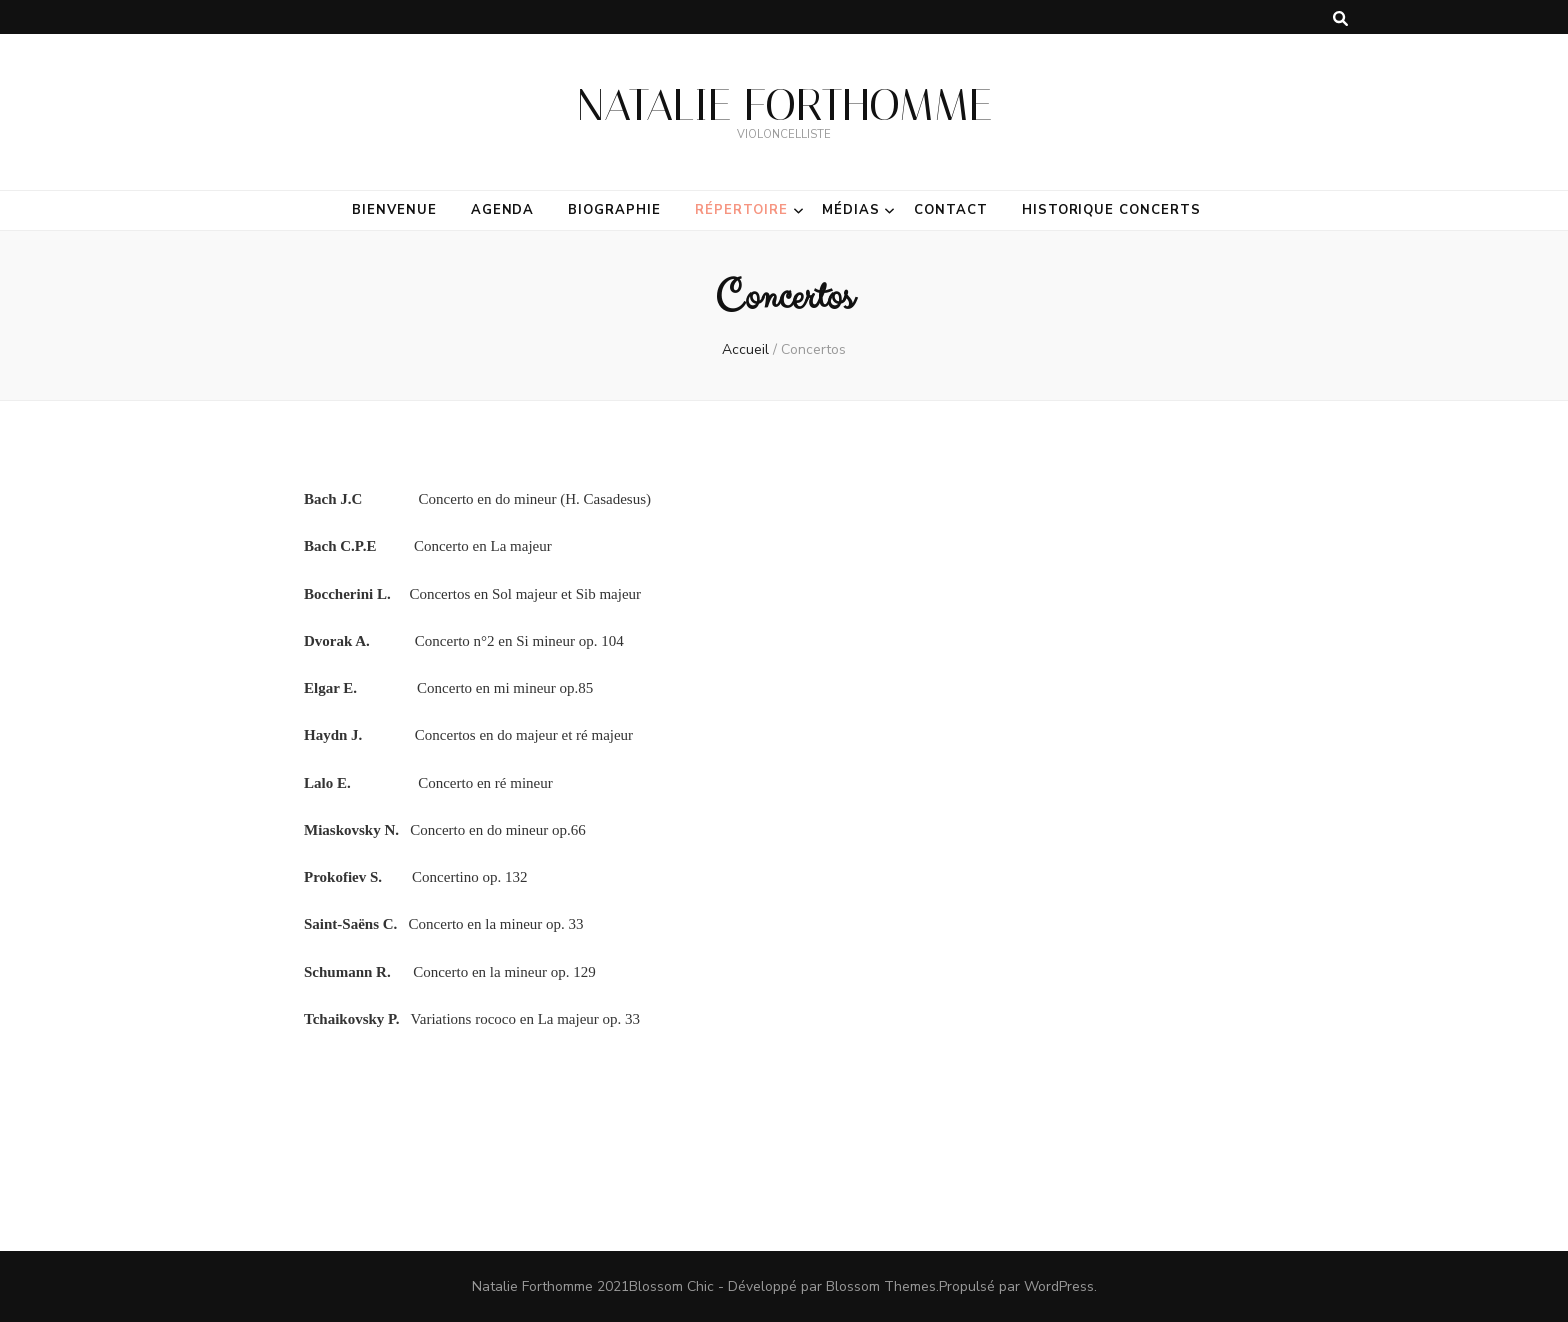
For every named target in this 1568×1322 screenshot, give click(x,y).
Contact (951, 210)
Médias (851, 210)
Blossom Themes (881, 1286)
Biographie (614, 210)
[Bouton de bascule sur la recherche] (1340, 19)
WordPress (1059, 1286)
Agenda (503, 210)
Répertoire (741, 210)
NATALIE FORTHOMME (784, 105)
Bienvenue (394, 210)
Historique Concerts (1112, 210)
